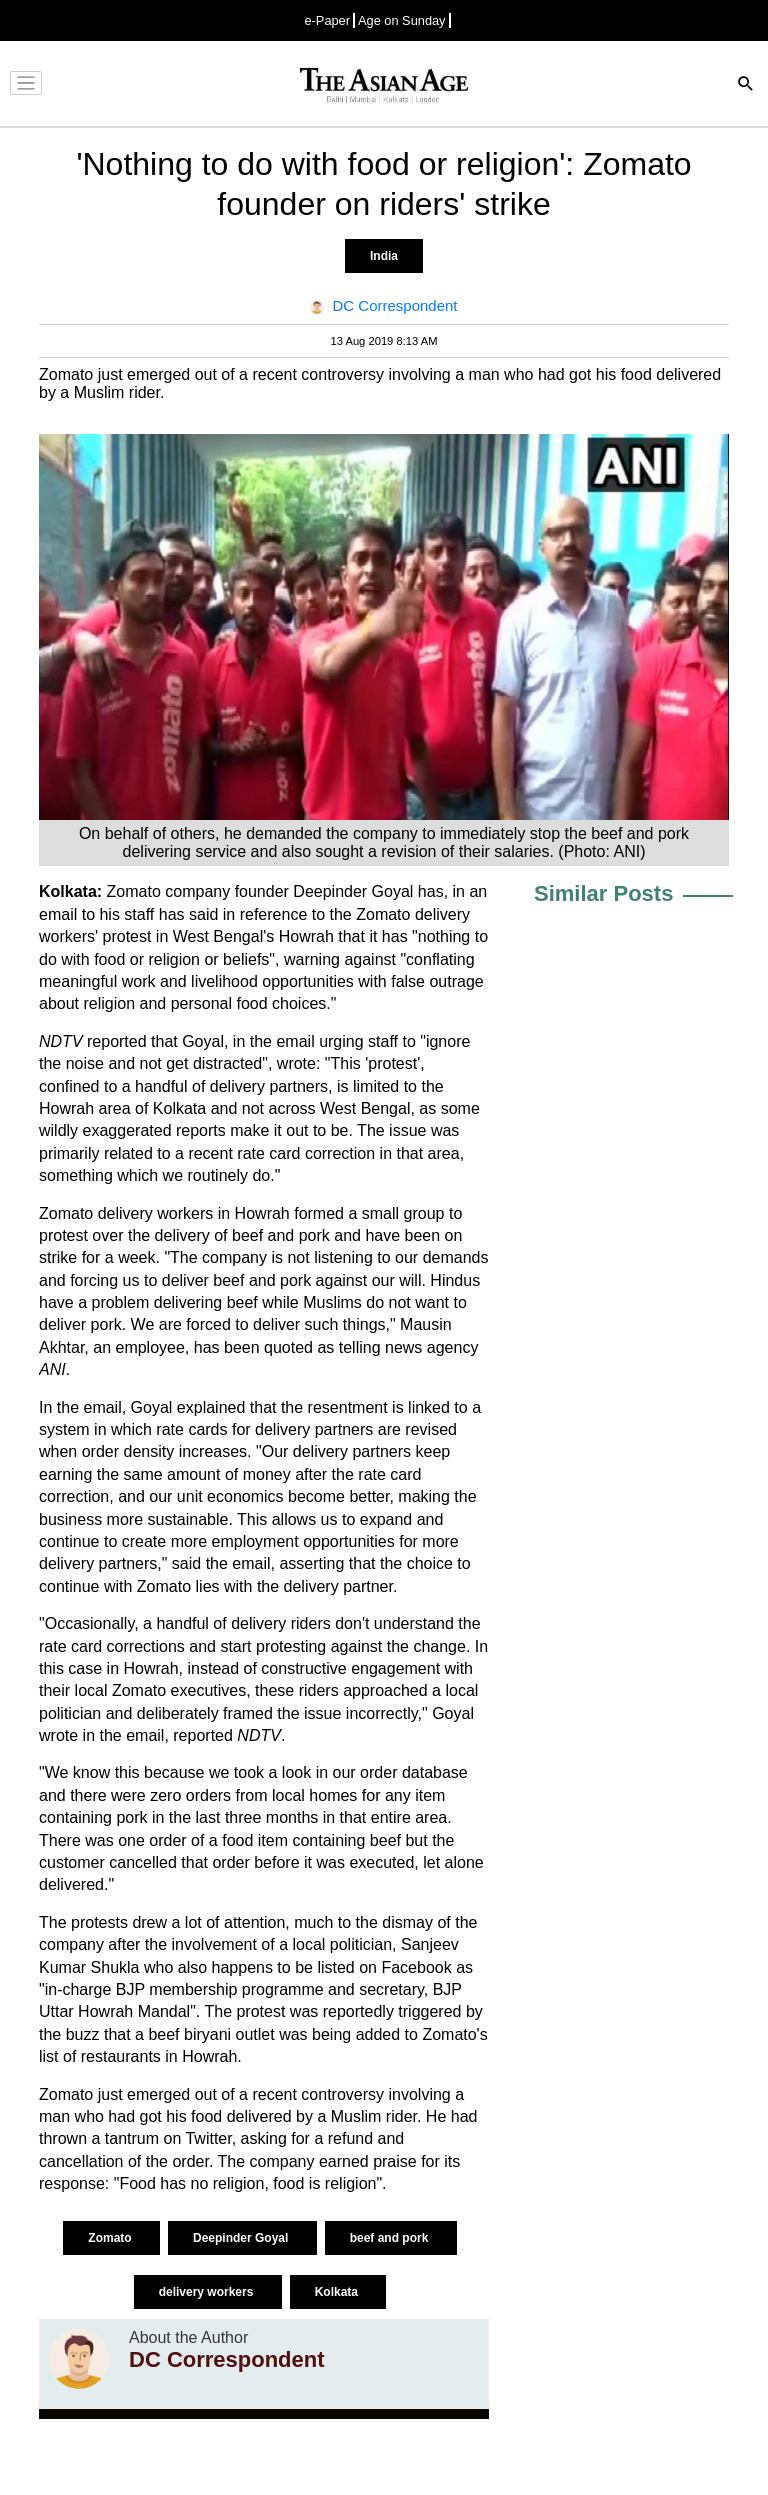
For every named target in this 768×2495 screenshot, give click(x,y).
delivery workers (208, 2292)
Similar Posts (603, 893)
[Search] (746, 85)
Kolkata (338, 2292)
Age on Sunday (402, 20)
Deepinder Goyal (242, 2238)
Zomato (111, 2238)
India (384, 256)
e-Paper (327, 20)
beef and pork (391, 2238)
